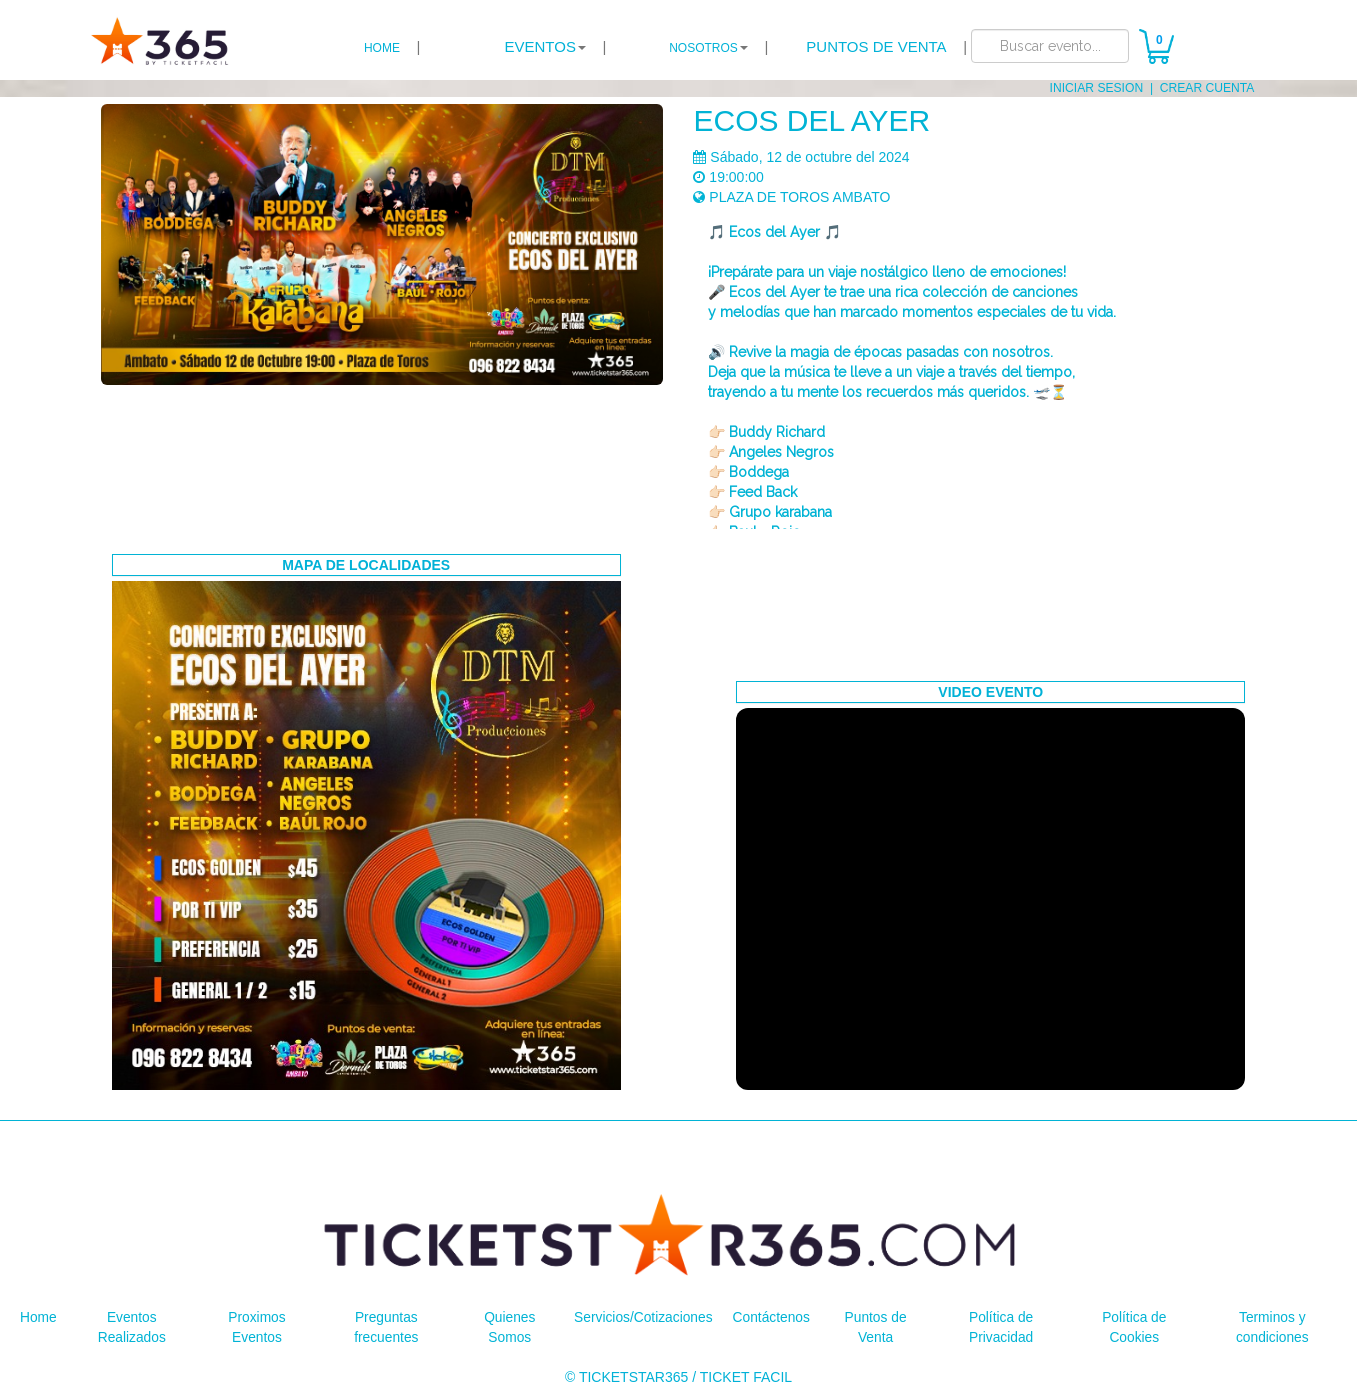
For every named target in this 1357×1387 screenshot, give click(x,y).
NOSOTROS (703, 48)
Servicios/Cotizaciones (643, 1317)
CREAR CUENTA (1208, 88)
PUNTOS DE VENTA (876, 46)
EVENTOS (539, 46)
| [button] (555, 47)
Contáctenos (772, 1317)
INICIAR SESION (1097, 88)
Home (38, 1317)
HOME (382, 48)
